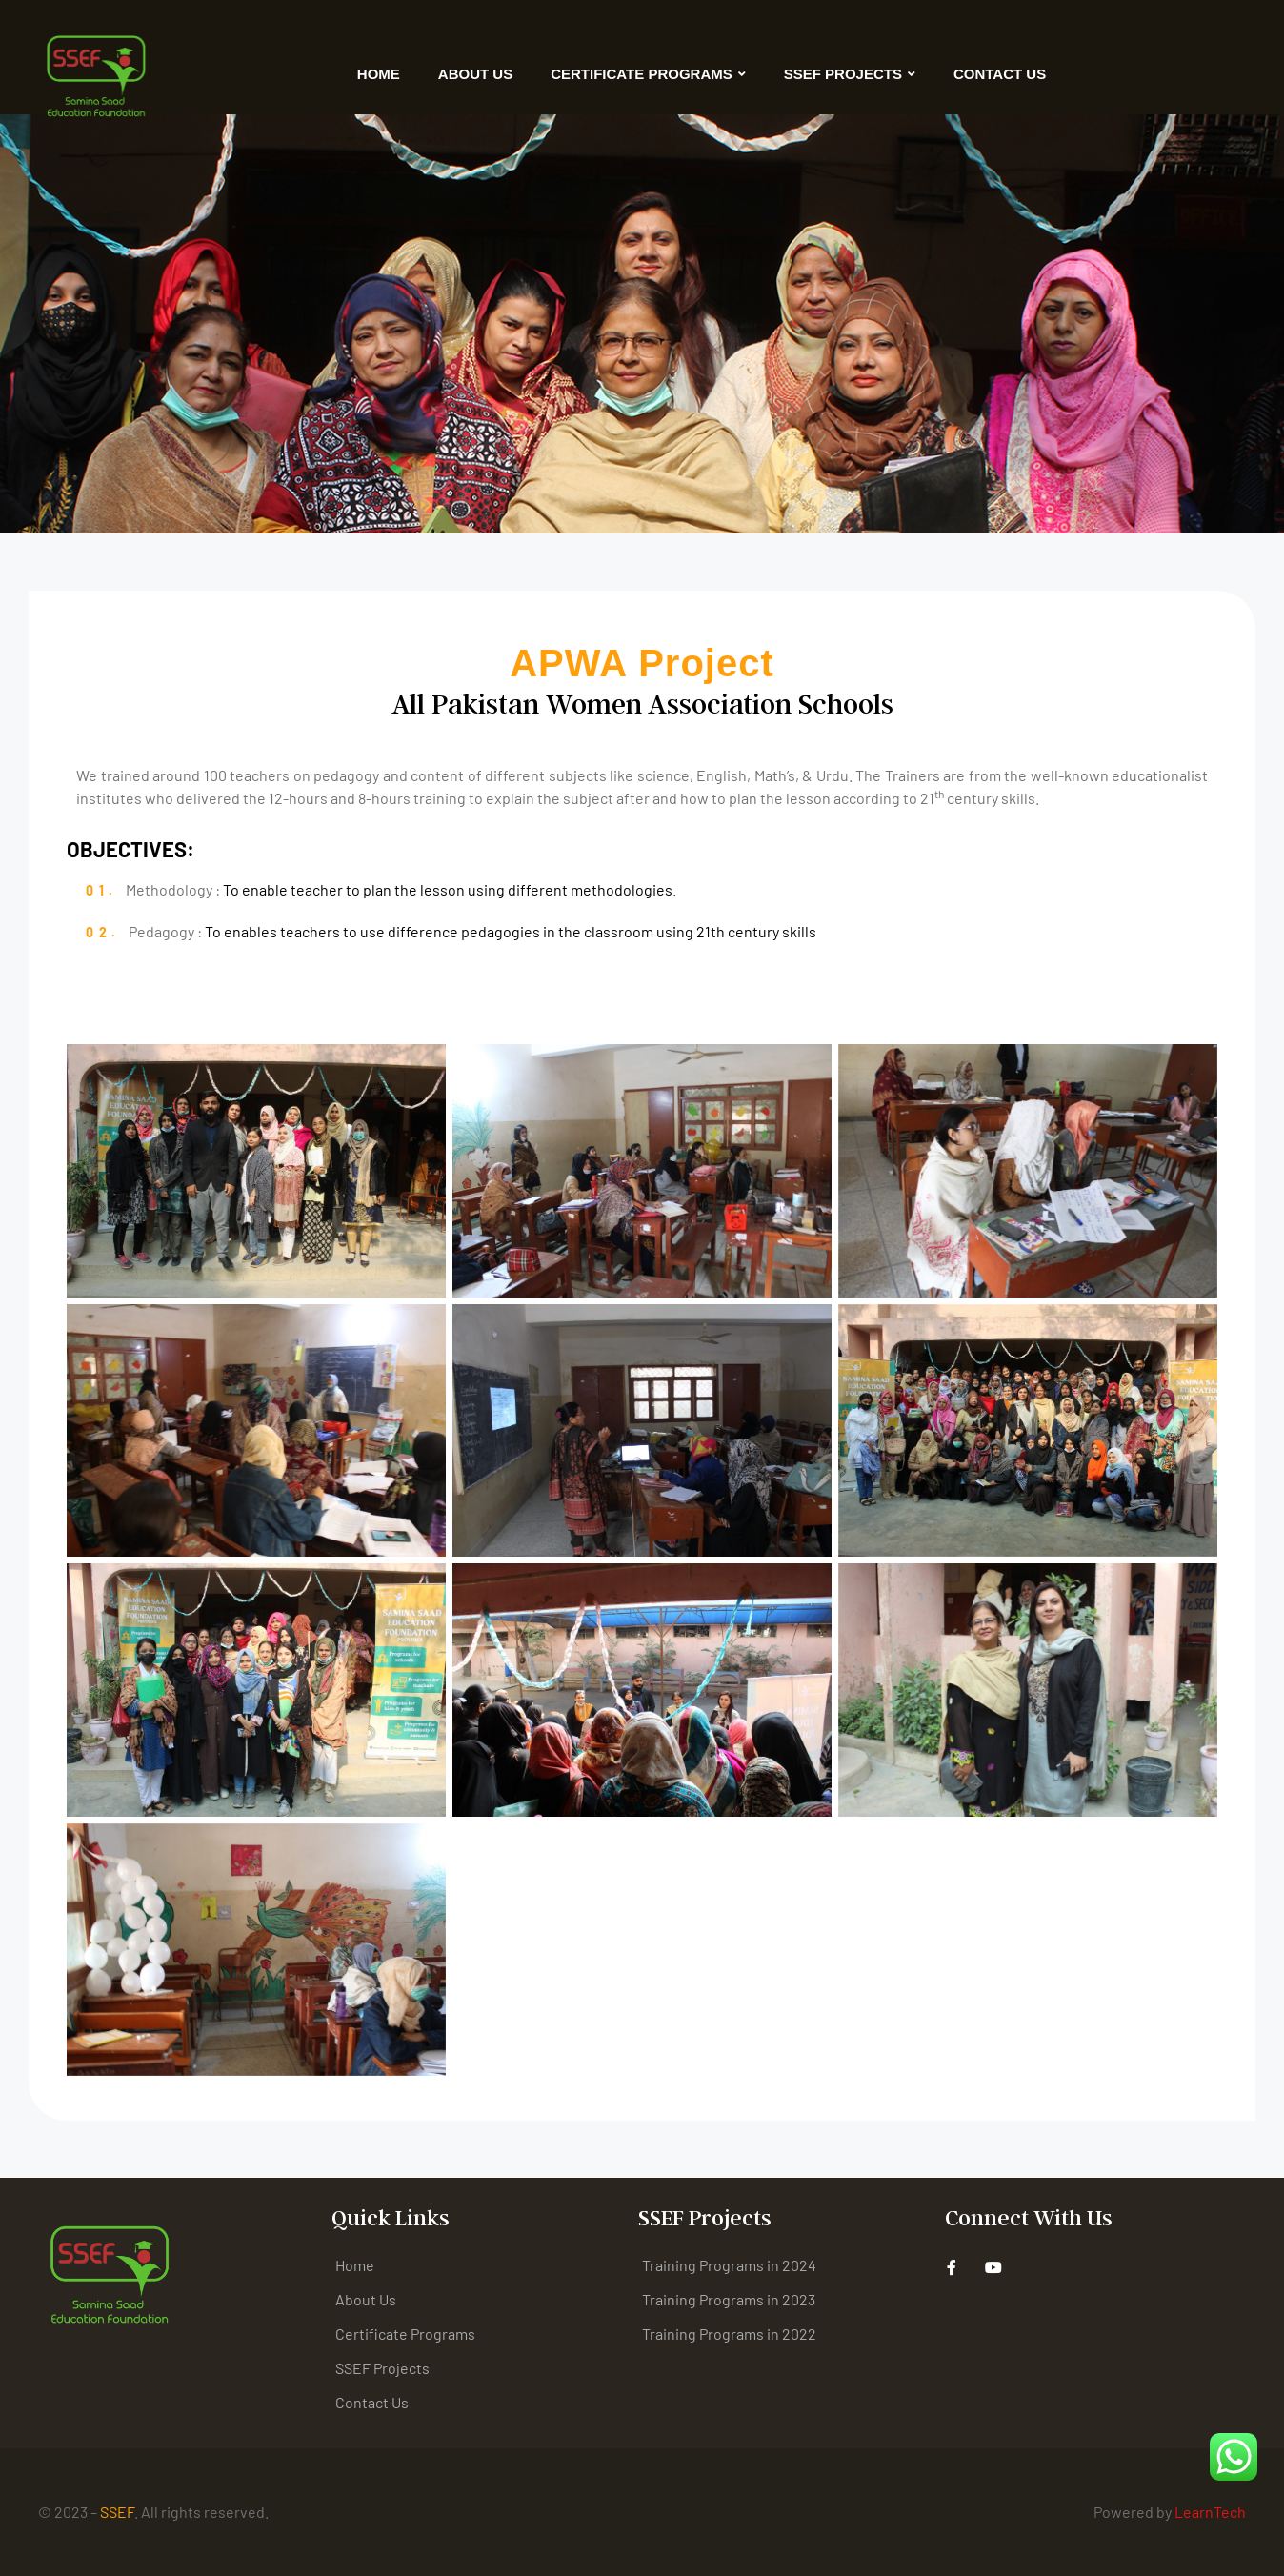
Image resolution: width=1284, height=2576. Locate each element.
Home (378, 74)
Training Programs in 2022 (729, 2333)
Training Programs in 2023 (728, 2299)
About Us (475, 74)
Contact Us (999, 74)
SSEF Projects (849, 74)
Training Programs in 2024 (729, 2265)
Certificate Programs (648, 74)
